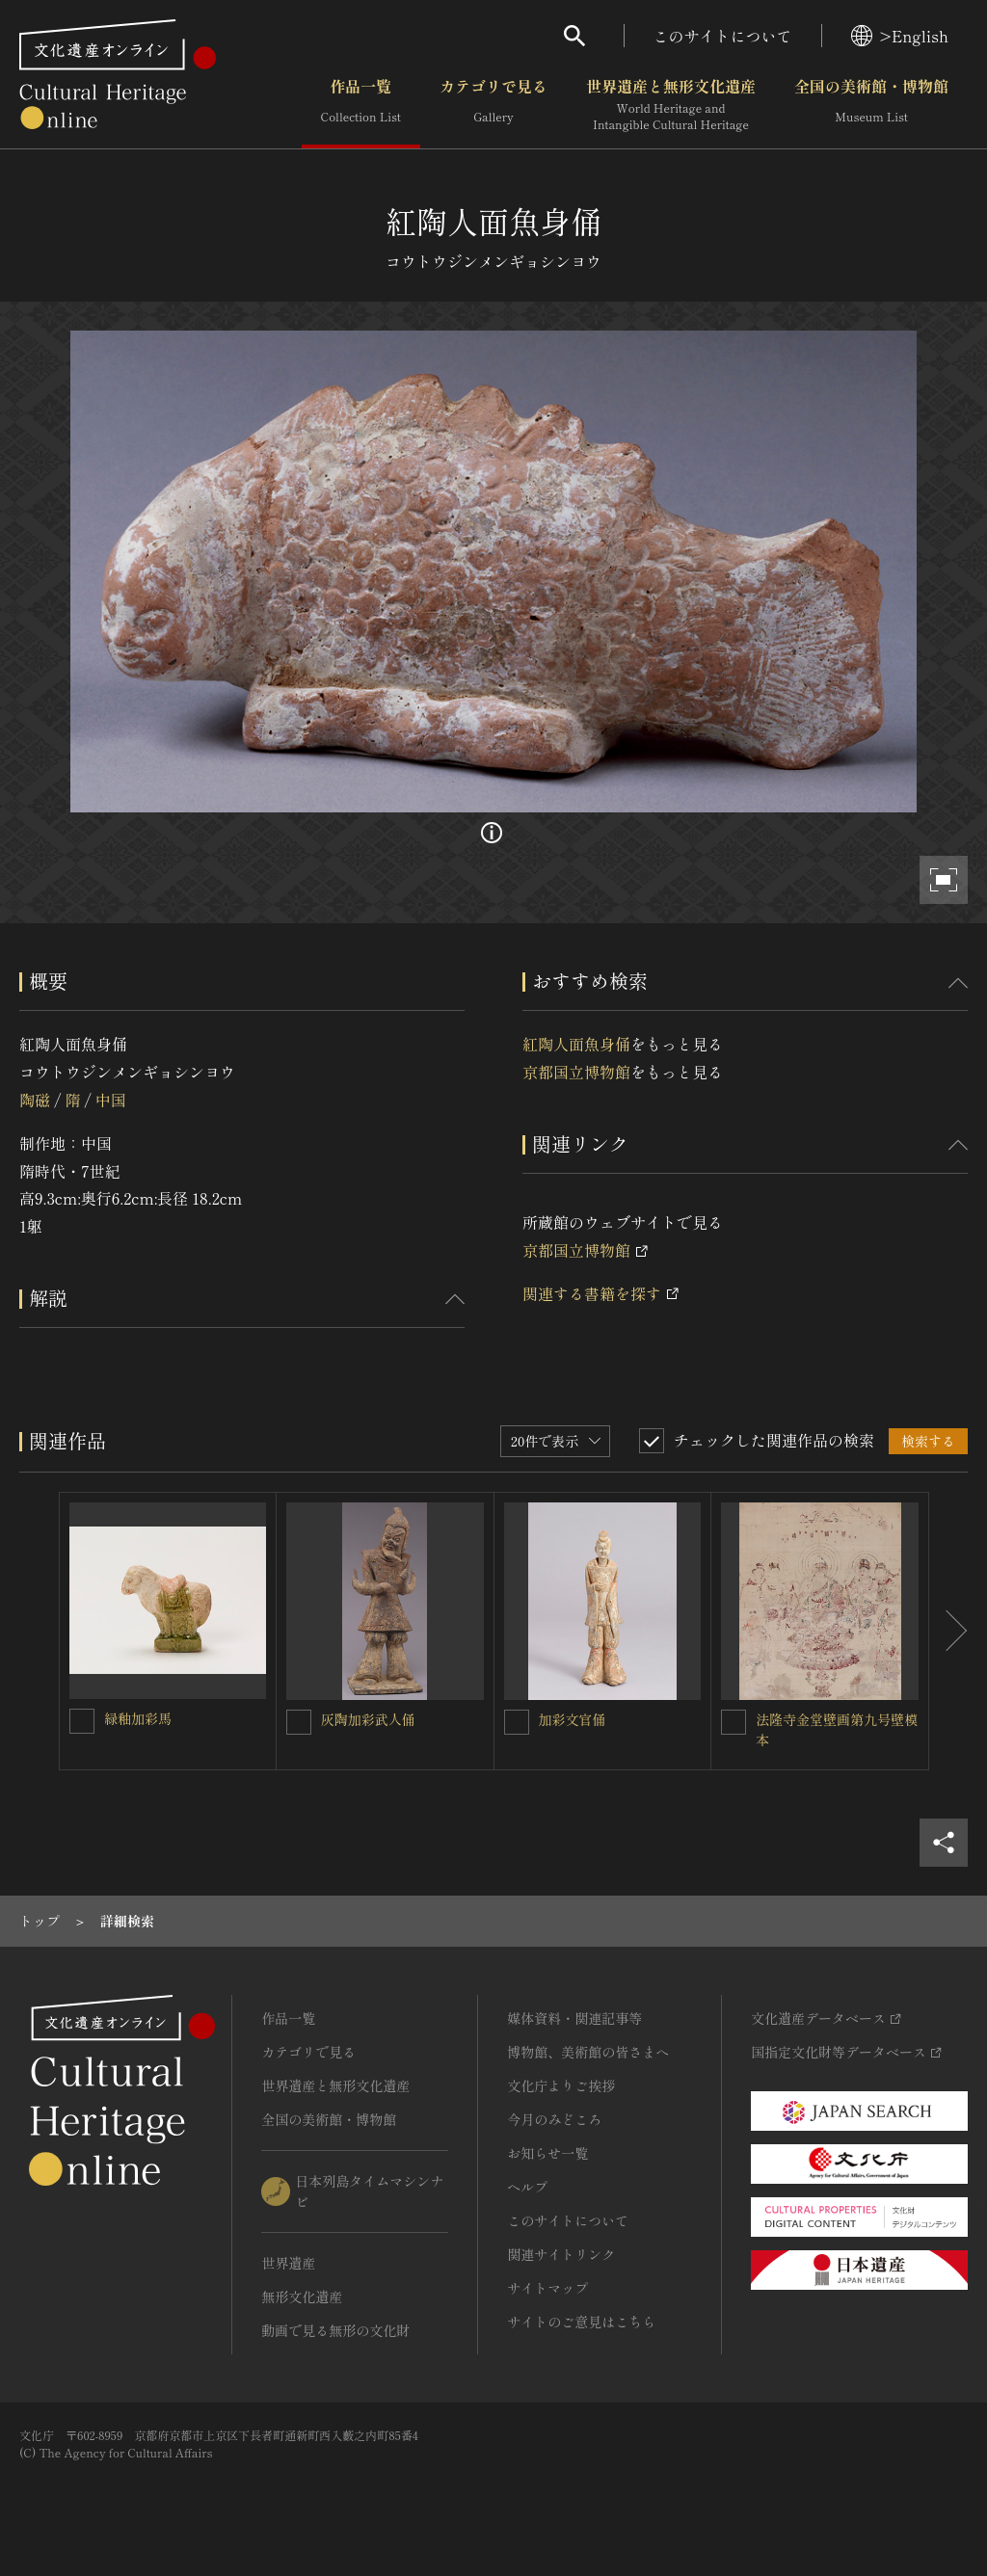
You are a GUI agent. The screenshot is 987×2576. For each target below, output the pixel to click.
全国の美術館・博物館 (871, 105)
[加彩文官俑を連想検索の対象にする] (516, 1722)
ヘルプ (527, 2186)
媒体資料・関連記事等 (574, 2018)
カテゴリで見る (493, 105)
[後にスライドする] (948, 1631)
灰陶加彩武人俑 (368, 1719)
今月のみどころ (554, 2119)
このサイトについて (723, 35)
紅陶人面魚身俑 (576, 1043)
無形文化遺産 (301, 2296)
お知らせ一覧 (547, 2153)
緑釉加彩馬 (138, 1718)
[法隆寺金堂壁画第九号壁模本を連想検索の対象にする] (733, 1722)
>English (899, 35)
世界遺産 (288, 2262)
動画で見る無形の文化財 (335, 2330)
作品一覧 (361, 105)
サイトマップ (547, 2287)
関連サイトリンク (561, 2254)
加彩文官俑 (572, 1719)
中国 (110, 1099)
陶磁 (34, 1099)
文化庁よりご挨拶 (561, 2085)
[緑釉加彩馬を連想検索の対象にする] (81, 1721)
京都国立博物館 (576, 1071)
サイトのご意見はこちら (581, 2321)
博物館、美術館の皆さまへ (588, 2051)
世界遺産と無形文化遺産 (671, 105)
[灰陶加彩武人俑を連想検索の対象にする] (298, 1722)
